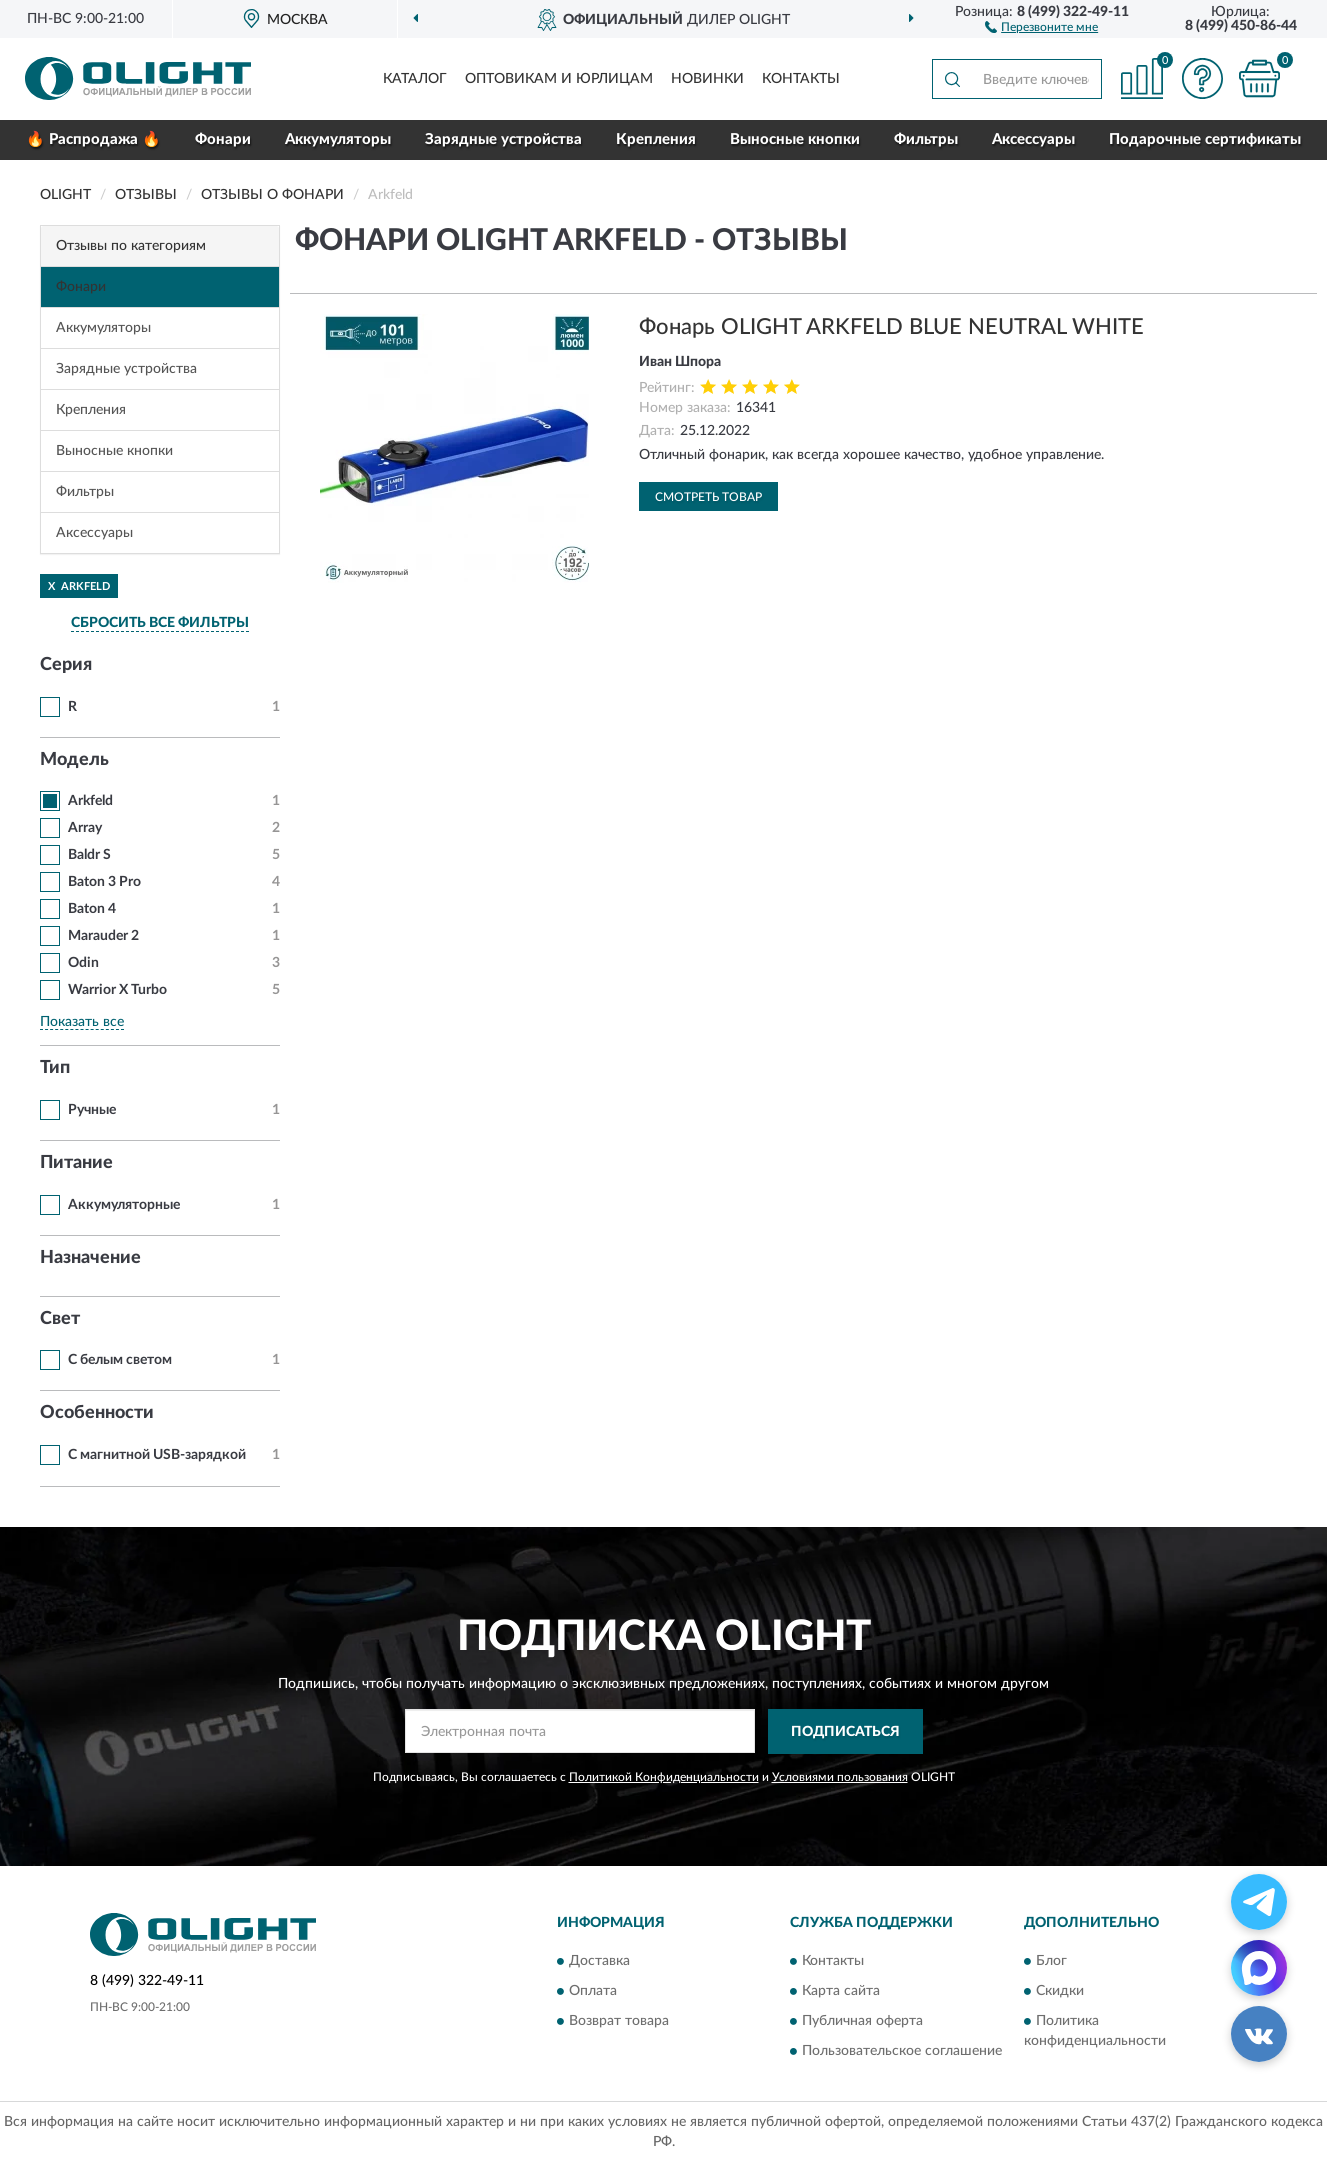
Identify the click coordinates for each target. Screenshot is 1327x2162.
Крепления (656, 139)
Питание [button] (76, 1163)
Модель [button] (74, 760)
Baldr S (89, 855)
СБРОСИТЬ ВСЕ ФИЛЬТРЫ (160, 623)
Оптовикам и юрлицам (559, 79)
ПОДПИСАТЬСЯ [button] (845, 1732)
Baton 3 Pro (104, 882)
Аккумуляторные (124, 1205)
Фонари (223, 139)
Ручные (92, 1110)
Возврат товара (619, 2022)
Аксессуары (1033, 139)
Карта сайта (841, 1992)
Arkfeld (90, 801)
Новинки (707, 79)
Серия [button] (66, 665)
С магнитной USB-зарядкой (157, 1455)
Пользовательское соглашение (902, 2052)
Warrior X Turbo (117, 990)
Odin (83, 963)
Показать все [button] (82, 1022)
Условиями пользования (840, 1777)
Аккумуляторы (338, 139)
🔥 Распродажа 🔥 (93, 139)
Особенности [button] (97, 1413)
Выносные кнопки (795, 139)
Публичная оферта (862, 2022)
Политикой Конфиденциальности (664, 1777)
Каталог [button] (415, 79)
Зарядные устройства (503, 139)
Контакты (801, 79)
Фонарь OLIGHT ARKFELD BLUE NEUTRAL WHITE (891, 327)
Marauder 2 (103, 936)
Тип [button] (55, 1068)
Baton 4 (92, 909)
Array (85, 828)
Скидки (1060, 1992)
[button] (1041, 26)
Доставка (599, 1962)
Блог (1051, 1962)
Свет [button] (60, 1319)
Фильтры (926, 139)
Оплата (593, 1992)
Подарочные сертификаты (1205, 139)
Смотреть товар (708, 497)
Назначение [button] (90, 1258)
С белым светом (120, 1360)
